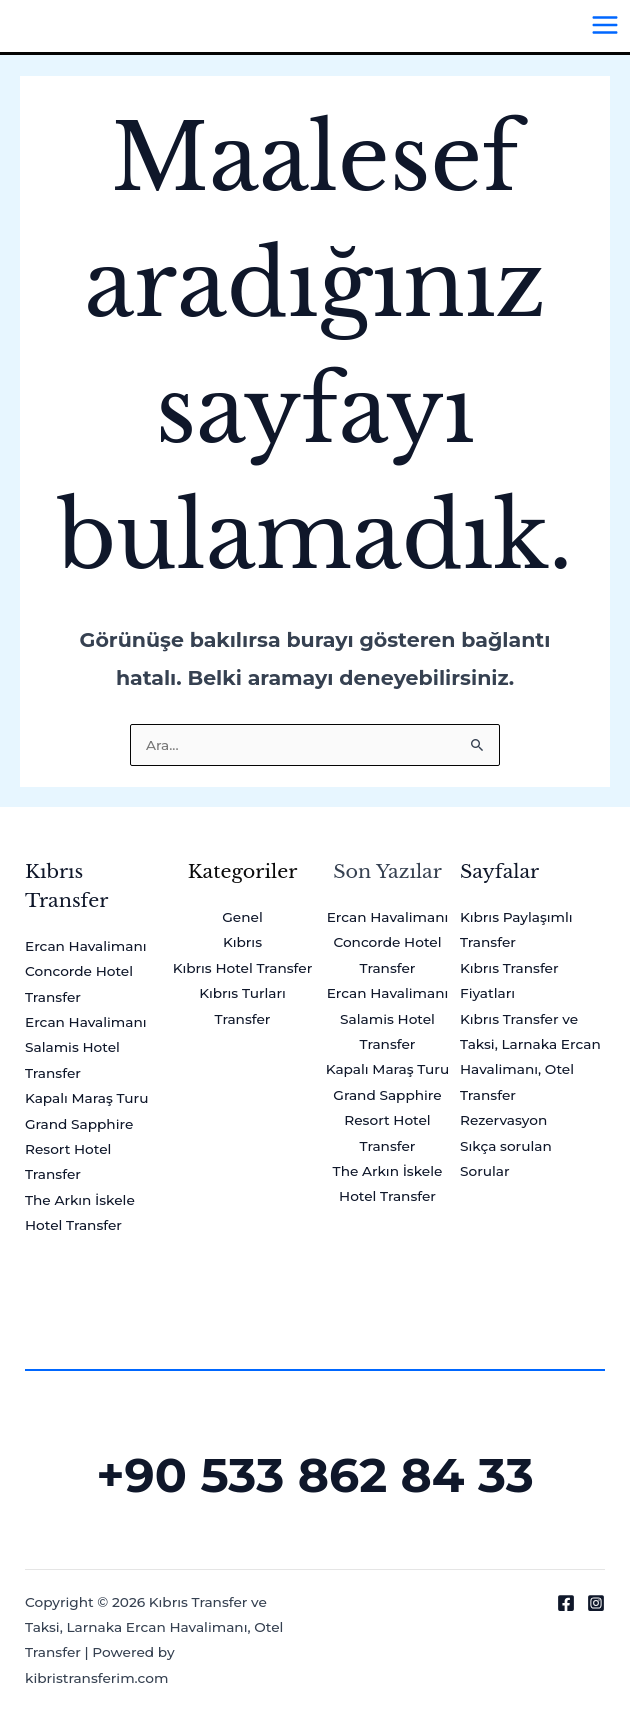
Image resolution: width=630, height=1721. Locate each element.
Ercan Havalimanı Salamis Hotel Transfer (86, 1047)
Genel (242, 917)
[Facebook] (566, 1603)
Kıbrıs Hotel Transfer (243, 968)
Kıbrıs (242, 942)
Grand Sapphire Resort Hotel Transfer (79, 1149)
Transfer (243, 1019)
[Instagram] (596, 1603)
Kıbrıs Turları (242, 993)
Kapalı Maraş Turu (86, 1098)
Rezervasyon (503, 1120)
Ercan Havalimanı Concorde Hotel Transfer (86, 971)
